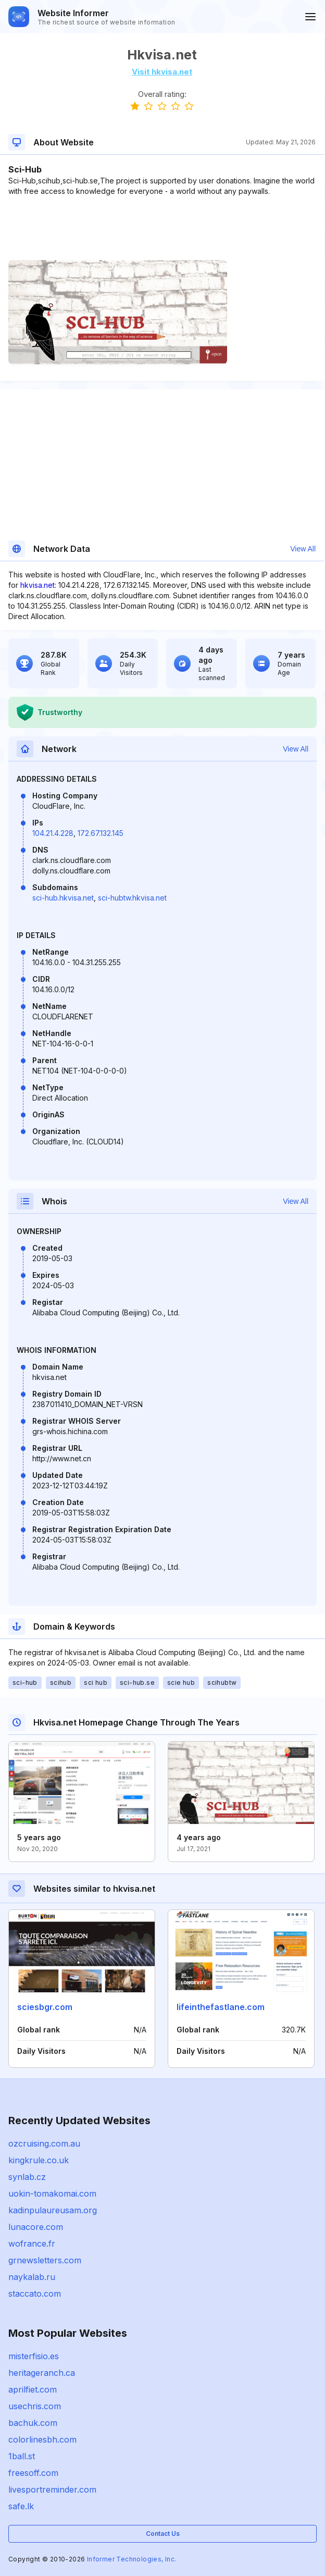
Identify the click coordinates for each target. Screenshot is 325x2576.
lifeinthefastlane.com (221, 2007)
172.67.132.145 (100, 833)
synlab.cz (27, 2177)
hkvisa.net (37, 585)
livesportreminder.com (52, 2489)
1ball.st (21, 2456)
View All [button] (303, 549)
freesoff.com (33, 2473)
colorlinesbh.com (42, 2439)
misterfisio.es (33, 2356)
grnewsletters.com (44, 2260)
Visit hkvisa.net (162, 72)
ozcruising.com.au (44, 2143)
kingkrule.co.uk (38, 2160)
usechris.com (34, 2406)
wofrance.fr (31, 2243)
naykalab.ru (31, 2277)
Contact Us (163, 2533)
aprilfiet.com (32, 2389)
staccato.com (34, 2293)
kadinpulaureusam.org (52, 2210)
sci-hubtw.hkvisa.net (132, 897)
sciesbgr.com (44, 2007)
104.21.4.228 (52, 833)
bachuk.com (32, 2423)
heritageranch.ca (41, 2373)
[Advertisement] (162, 228)
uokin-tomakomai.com (52, 2193)
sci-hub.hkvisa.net (63, 897)
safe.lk (21, 2506)
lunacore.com (35, 2227)
